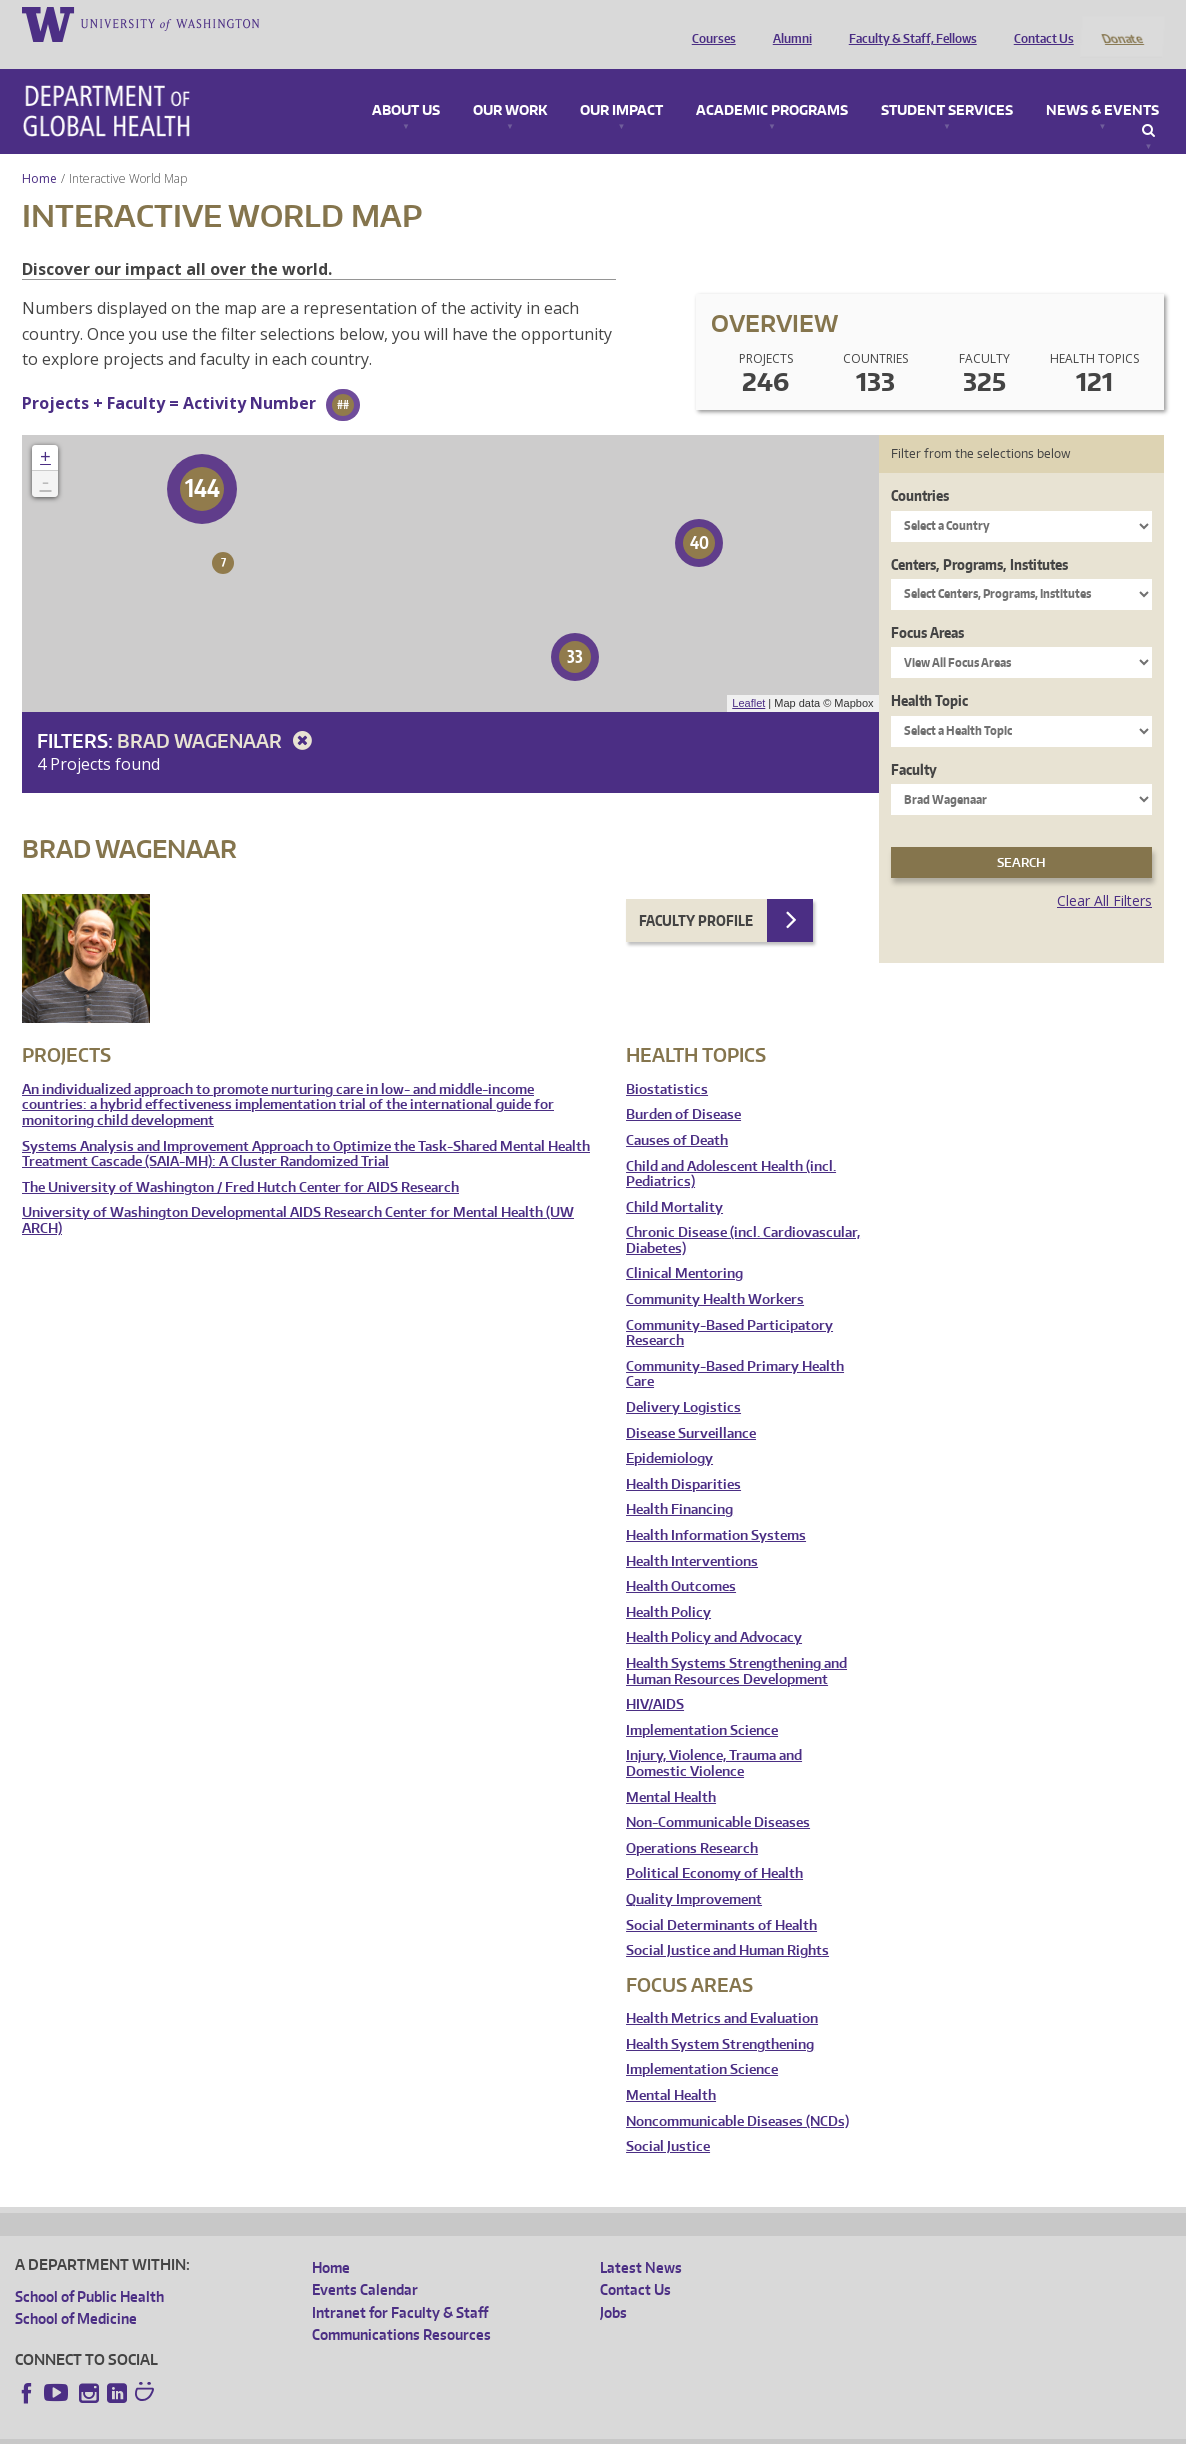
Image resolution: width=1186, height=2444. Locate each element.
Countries (920, 469)
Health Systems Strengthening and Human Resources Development (736, 1644)
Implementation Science (702, 1703)
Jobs (613, 2285)
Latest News (641, 2240)
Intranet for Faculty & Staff (400, 2285)
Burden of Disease (683, 1088)
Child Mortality (674, 1180)
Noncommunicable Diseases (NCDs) (737, 2094)
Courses (709, 23)
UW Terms (361, 2428)
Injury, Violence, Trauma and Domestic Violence (714, 1737)
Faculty (914, 742)
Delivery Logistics (683, 1380)
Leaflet (748, 677)
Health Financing (679, 1483)
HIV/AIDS (655, 1678)
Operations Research (692, 1821)
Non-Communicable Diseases (718, 1796)
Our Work (510, 84)
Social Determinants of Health (721, 1898)
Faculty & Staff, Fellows (908, 23)
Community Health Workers (715, 1273)
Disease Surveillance (691, 1406)
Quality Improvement (694, 1872)
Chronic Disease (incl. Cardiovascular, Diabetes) (743, 1214)
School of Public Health (89, 2269)
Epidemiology (669, 1432)
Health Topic (929, 674)
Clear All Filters (1104, 874)
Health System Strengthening (720, 2017)
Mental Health (671, 1770)
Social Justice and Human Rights (727, 1924)
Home (39, 151)
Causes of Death (677, 1113)
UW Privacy (280, 2428)
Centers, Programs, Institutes (979, 537)
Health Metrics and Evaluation (722, 1992)
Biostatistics (667, 1062)
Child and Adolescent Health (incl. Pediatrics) (731, 1147)
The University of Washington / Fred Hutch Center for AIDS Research (240, 1160)
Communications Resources (401, 2307)
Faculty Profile (696, 893)
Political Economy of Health (714, 1847)
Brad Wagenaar (218, 713)
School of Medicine (76, 2292)
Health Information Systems (716, 1508)
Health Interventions (692, 1534)
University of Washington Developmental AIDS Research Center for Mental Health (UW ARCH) (298, 1194)
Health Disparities (683, 1457)
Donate (1121, 23)
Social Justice (668, 2120)
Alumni (787, 23)
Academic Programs (772, 84)
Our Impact (621, 84)
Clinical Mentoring (684, 1247)
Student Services (947, 84)
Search (1148, 104)
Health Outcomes (681, 1560)
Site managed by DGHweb (480, 2428)
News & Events (1102, 84)
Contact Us (1039, 23)
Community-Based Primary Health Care (735, 1347)
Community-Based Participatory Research (729, 1306)
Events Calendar (365, 2263)
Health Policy (668, 1585)
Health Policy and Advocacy (714, 1611)
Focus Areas (927, 605)
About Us (406, 84)
